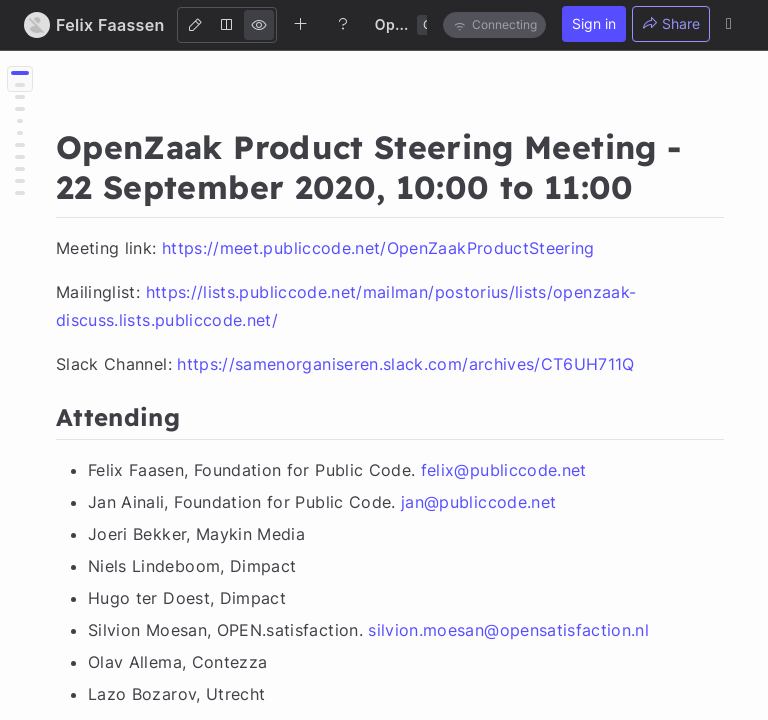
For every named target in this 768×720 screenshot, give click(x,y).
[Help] (343, 24)
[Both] (227, 25)
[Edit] (195, 25)
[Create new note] (301, 24)
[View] (259, 25)
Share (671, 23)
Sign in (594, 23)
